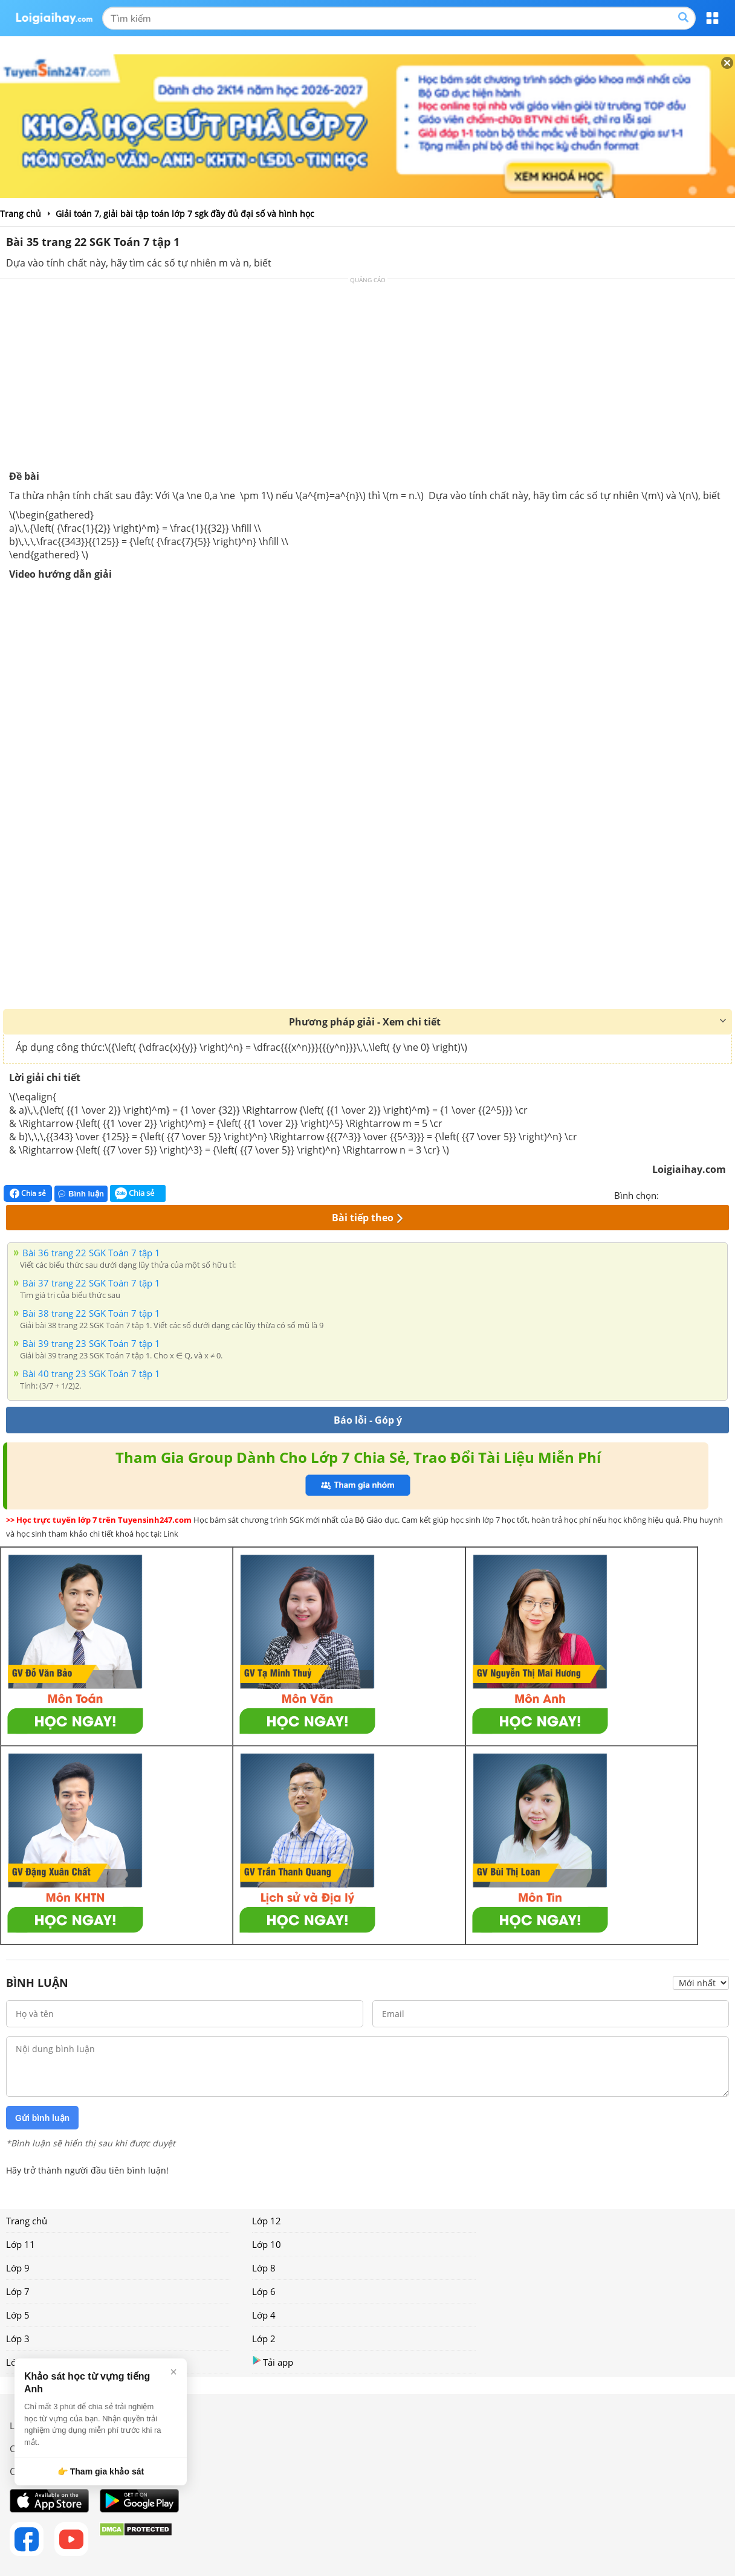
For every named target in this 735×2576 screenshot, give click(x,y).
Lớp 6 (264, 2291)
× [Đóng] (173, 2371)
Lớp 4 (264, 2315)
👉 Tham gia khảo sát (100, 2471)
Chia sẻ (28, 1193)
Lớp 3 (18, 2338)
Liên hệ (25, 2425)
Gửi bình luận (42, 2118)
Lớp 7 (18, 2291)
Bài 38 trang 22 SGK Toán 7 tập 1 (91, 1313)
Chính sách (32, 2448)
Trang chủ (26, 2221)
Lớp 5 (18, 2315)
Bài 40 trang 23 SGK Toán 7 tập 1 (91, 1373)
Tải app (272, 2361)
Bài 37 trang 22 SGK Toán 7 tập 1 (91, 1283)
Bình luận (81, 1193)
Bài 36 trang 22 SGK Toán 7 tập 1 (91, 1253)
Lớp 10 (266, 2244)
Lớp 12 (266, 2221)
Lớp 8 (264, 2268)
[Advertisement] (367, 378)
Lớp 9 (18, 2268)
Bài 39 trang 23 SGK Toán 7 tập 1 (91, 1343)
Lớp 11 (20, 2244)
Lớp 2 (264, 2338)
